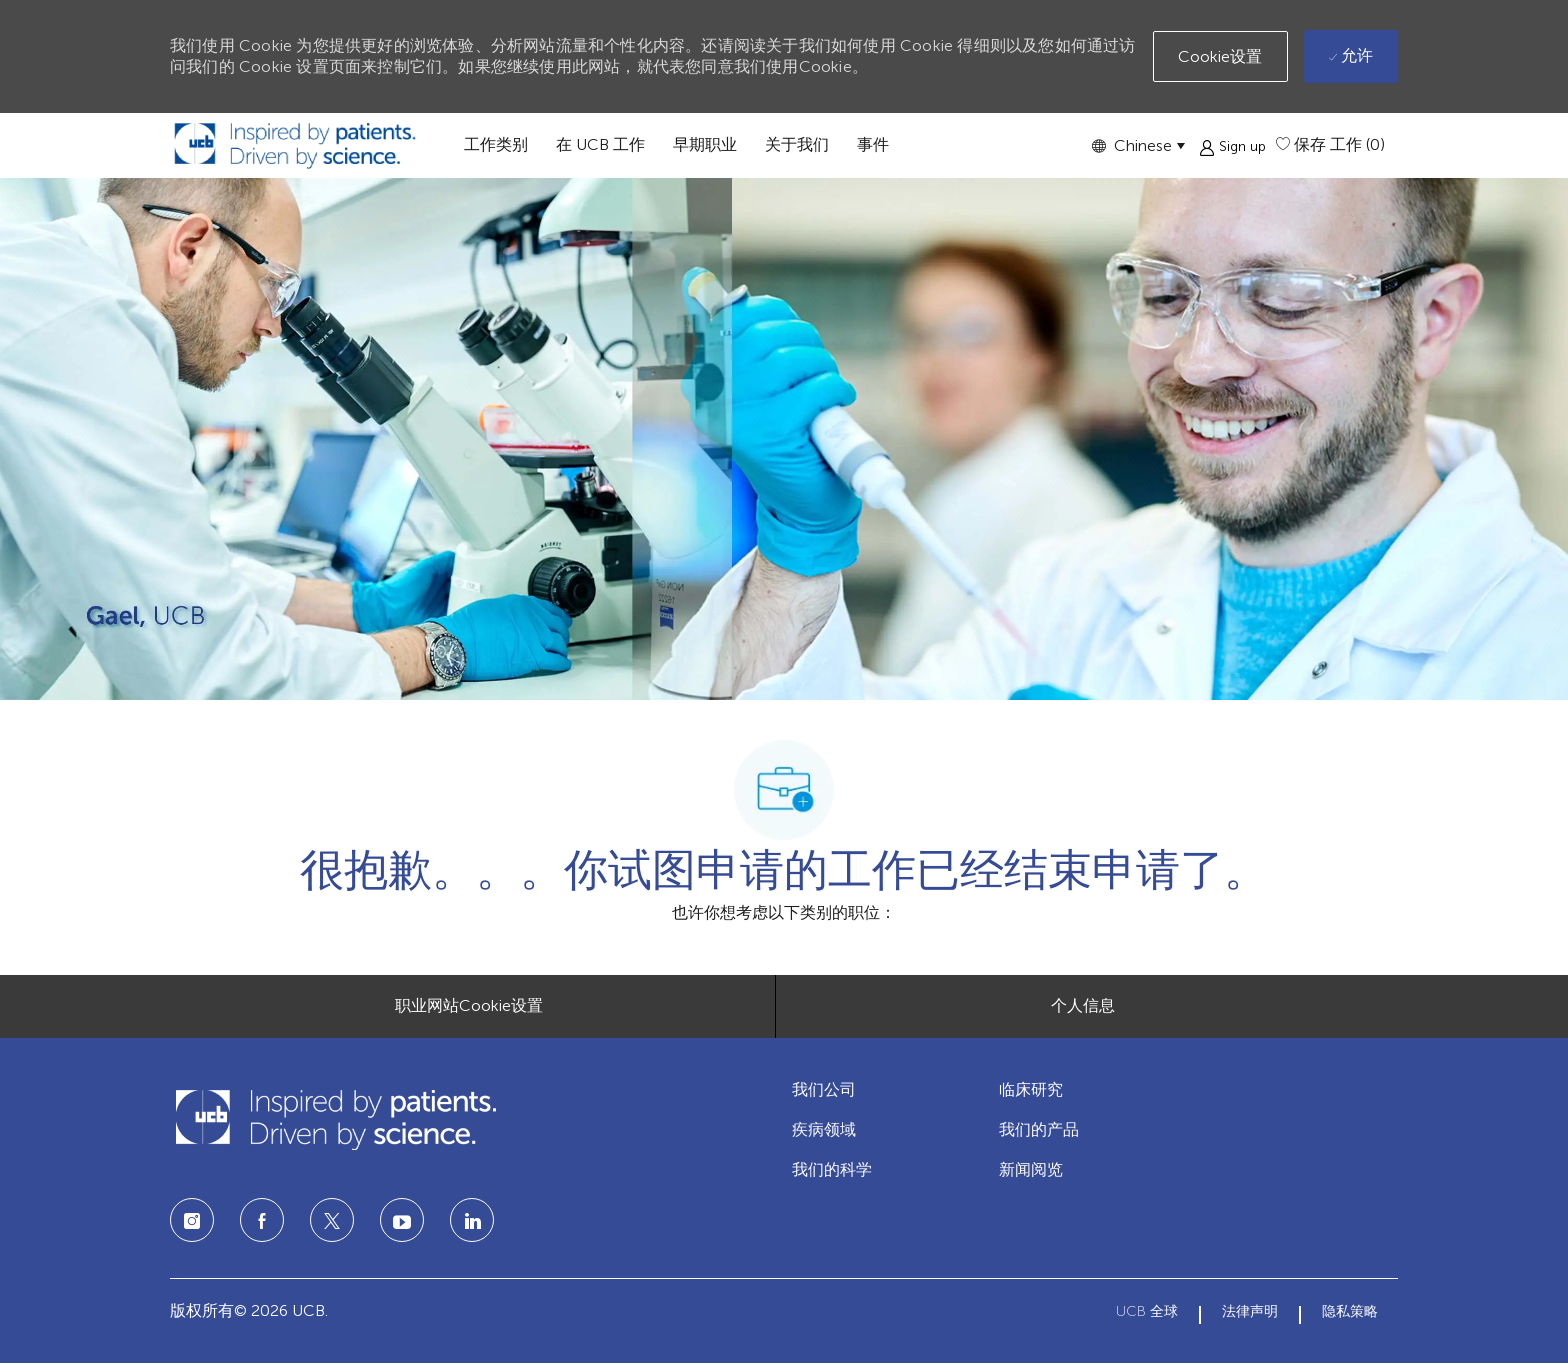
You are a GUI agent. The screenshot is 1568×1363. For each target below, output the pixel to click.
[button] (1138, 145)
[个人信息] (1083, 1006)
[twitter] (332, 1220)
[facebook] (262, 1220)
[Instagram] (192, 1220)
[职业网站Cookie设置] (469, 1006)
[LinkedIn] (402, 1220)
